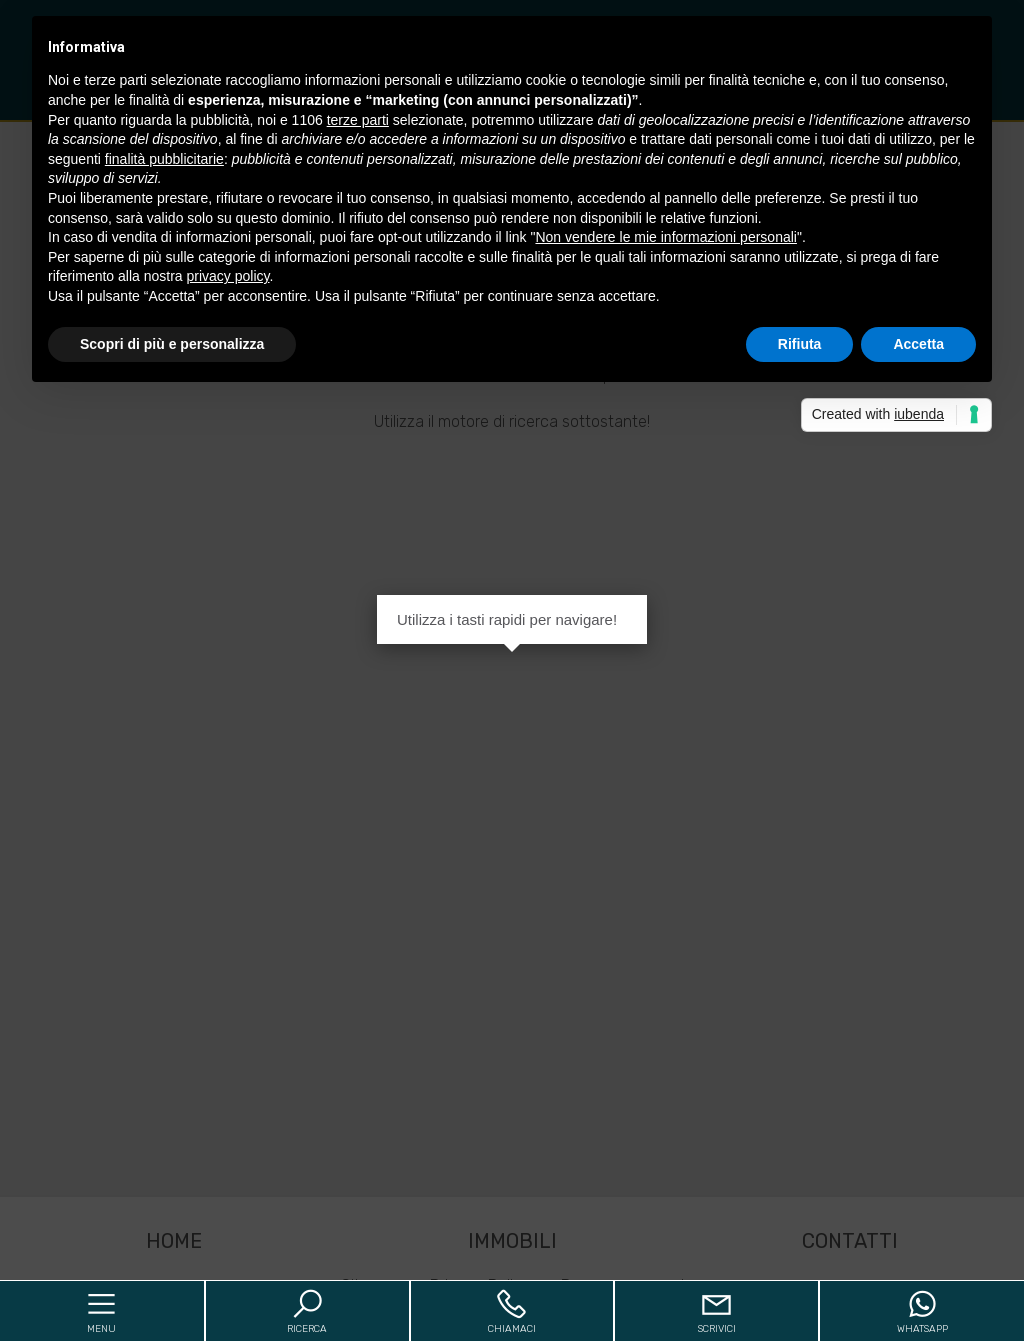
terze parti (358, 120)
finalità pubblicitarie (164, 159)
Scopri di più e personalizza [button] (172, 344)
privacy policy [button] (228, 276)
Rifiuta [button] (800, 344)
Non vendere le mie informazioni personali (665, 237)
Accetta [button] (918, 344)
